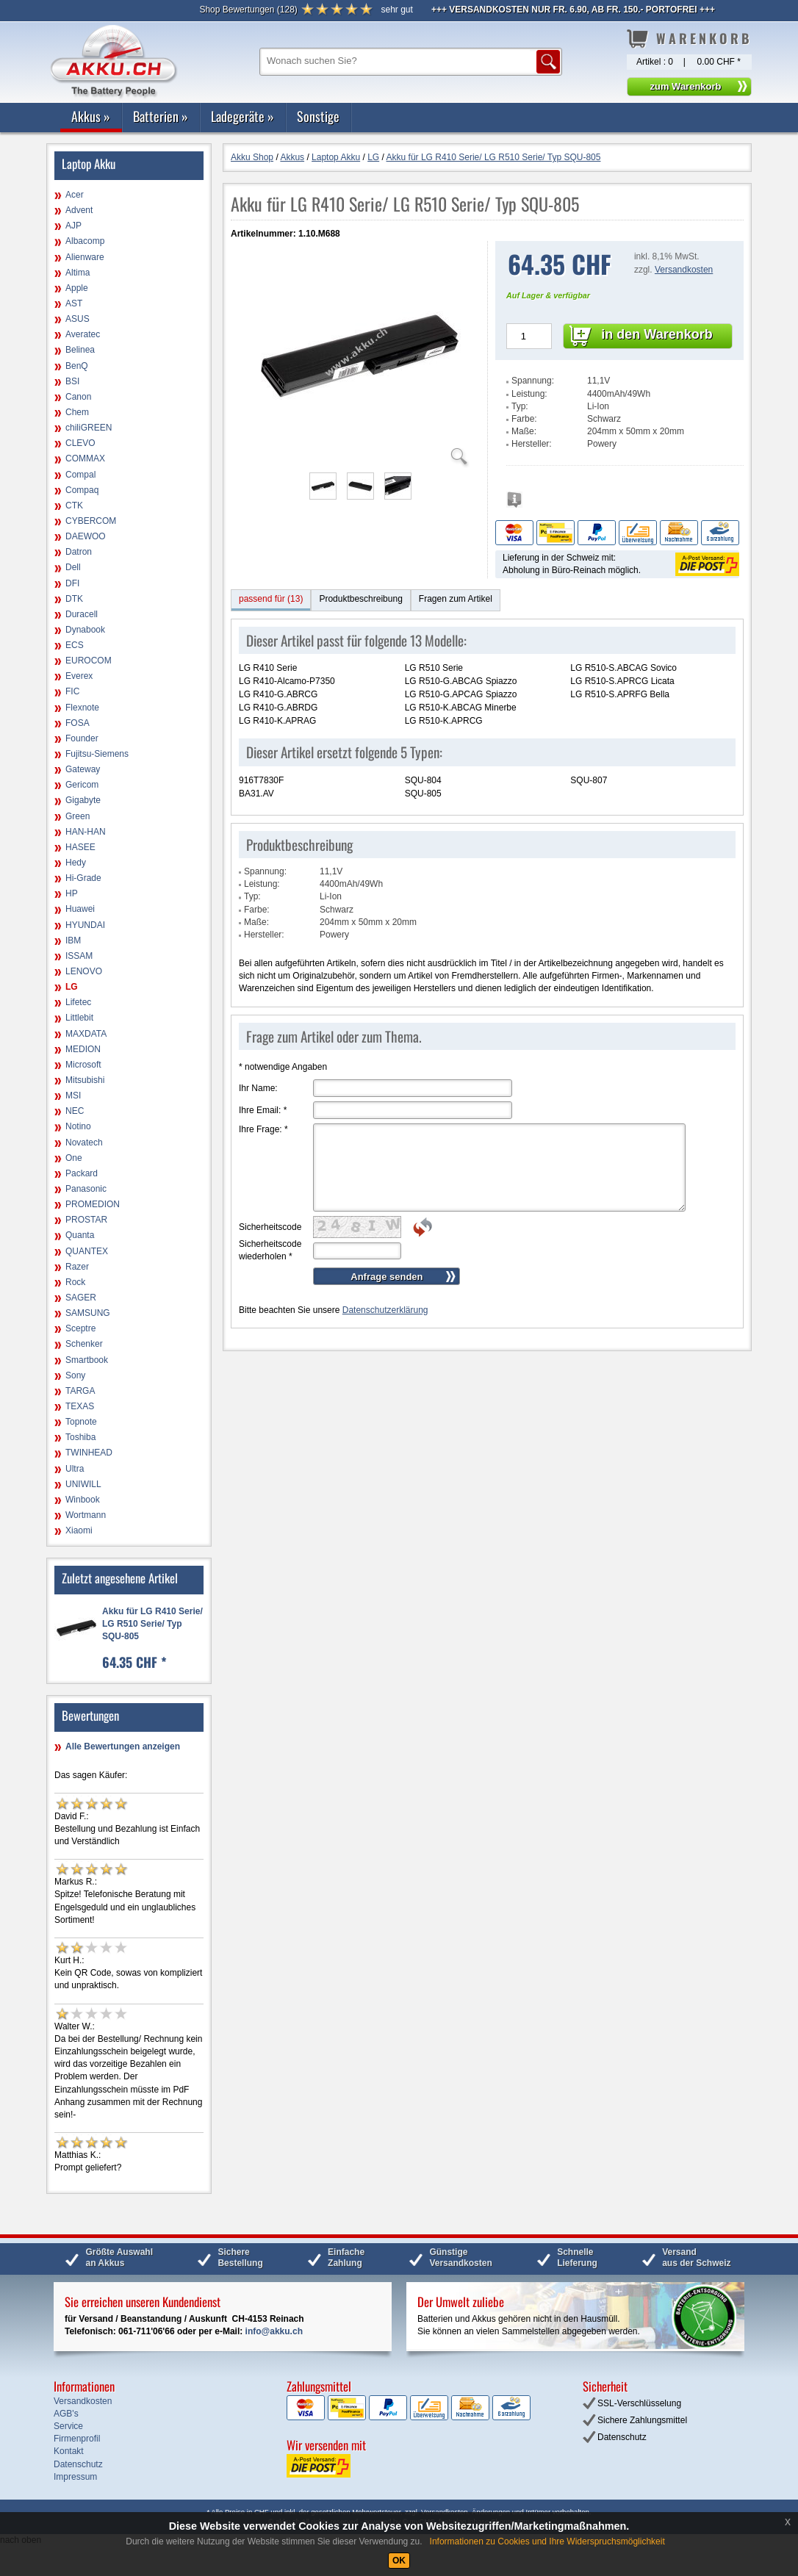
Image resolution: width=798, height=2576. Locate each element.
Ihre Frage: (263, 1129)
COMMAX (85, 458)
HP (71, 893)
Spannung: (532, 380)
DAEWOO (85, 536)
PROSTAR (86, 1220)
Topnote (81, 1422)
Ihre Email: (263, 1110)
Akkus (90, 116)
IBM (73, 940)
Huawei (80, 909)
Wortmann (85, 1515)
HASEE (80, 847)
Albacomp (84, 241)
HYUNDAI (85, 925)
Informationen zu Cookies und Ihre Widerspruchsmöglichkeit (547, 2541)
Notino (78, 1126)
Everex (79, 676)
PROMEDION (92, 1204)
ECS (74, 645)
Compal (80, 474)
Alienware (84, 257)
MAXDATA (86, 1034)
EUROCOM (88, 660)
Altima (77, 272)
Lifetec (78, 1002)
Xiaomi (79, 1530)
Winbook (82, 1499)
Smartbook (86, 1360)
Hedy (75, 862)
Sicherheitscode (270, 1227)
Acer (74, 195)
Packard (81, 1173)
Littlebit (79, 1017)
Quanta (79, 1235)
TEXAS (79, 1406)
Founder (81, 738)
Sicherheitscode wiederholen (270, 1250)
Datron (78, 552)
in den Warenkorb (656, 334)
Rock (75, 1282)
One (73, 1158)
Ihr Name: (258, 1088)
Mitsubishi (84, 1080)
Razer (77, 1267)
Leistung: (529, 394)
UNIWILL (83, 1484)
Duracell (81, 614)
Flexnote (82, 707)
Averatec (82, 334)
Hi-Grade (83, 878)
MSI (73, 1095)
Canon (78, 397)
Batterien (160, 116)
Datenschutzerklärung (385, 1310)
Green (77, 816)
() (248, 9)
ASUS (77, 319)
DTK (74, 599)
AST (73, 303)
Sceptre (80, 1328)
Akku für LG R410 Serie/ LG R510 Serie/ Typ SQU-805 (152, 1623)
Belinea (80, 350)
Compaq (81, 490)
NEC (74, 1111)
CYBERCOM (90, 521)
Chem (77, 412)
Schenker (84, 1344)
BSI (72, 381)
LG (71, 987)
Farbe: (524, 419)
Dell (73, 567)
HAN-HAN (85, 832)
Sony (75, 1375)
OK (399, 2560)
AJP (73, 225)
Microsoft (83, 1064)
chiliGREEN (88, 427)
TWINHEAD (88, 1452)
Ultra (74, 1469)
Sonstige (318, 116)
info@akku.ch (274, 2331)
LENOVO (83, 971)
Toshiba (80, 1437)
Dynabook (85, 630)
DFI (72, 583)
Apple (76, 288)
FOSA (77, 723)
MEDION (83, 1049)
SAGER (80, 1297)
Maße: (523, 431)
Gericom (81, 785)
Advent (79, 210)
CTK (74, 505)
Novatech (84, 1142)
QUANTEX (86, 1251)
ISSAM (79, 956)
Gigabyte (83, 800)
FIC (72, 691)
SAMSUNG (87, 1313)
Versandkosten (684, 270)
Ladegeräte (242, 116)
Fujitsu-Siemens (97, 754)
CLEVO (80, 443)
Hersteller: (531, 444)
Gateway (82, 769)
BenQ (76, 366)
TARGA (80, 1391)
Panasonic (86, 1189)
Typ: (519, 406)
